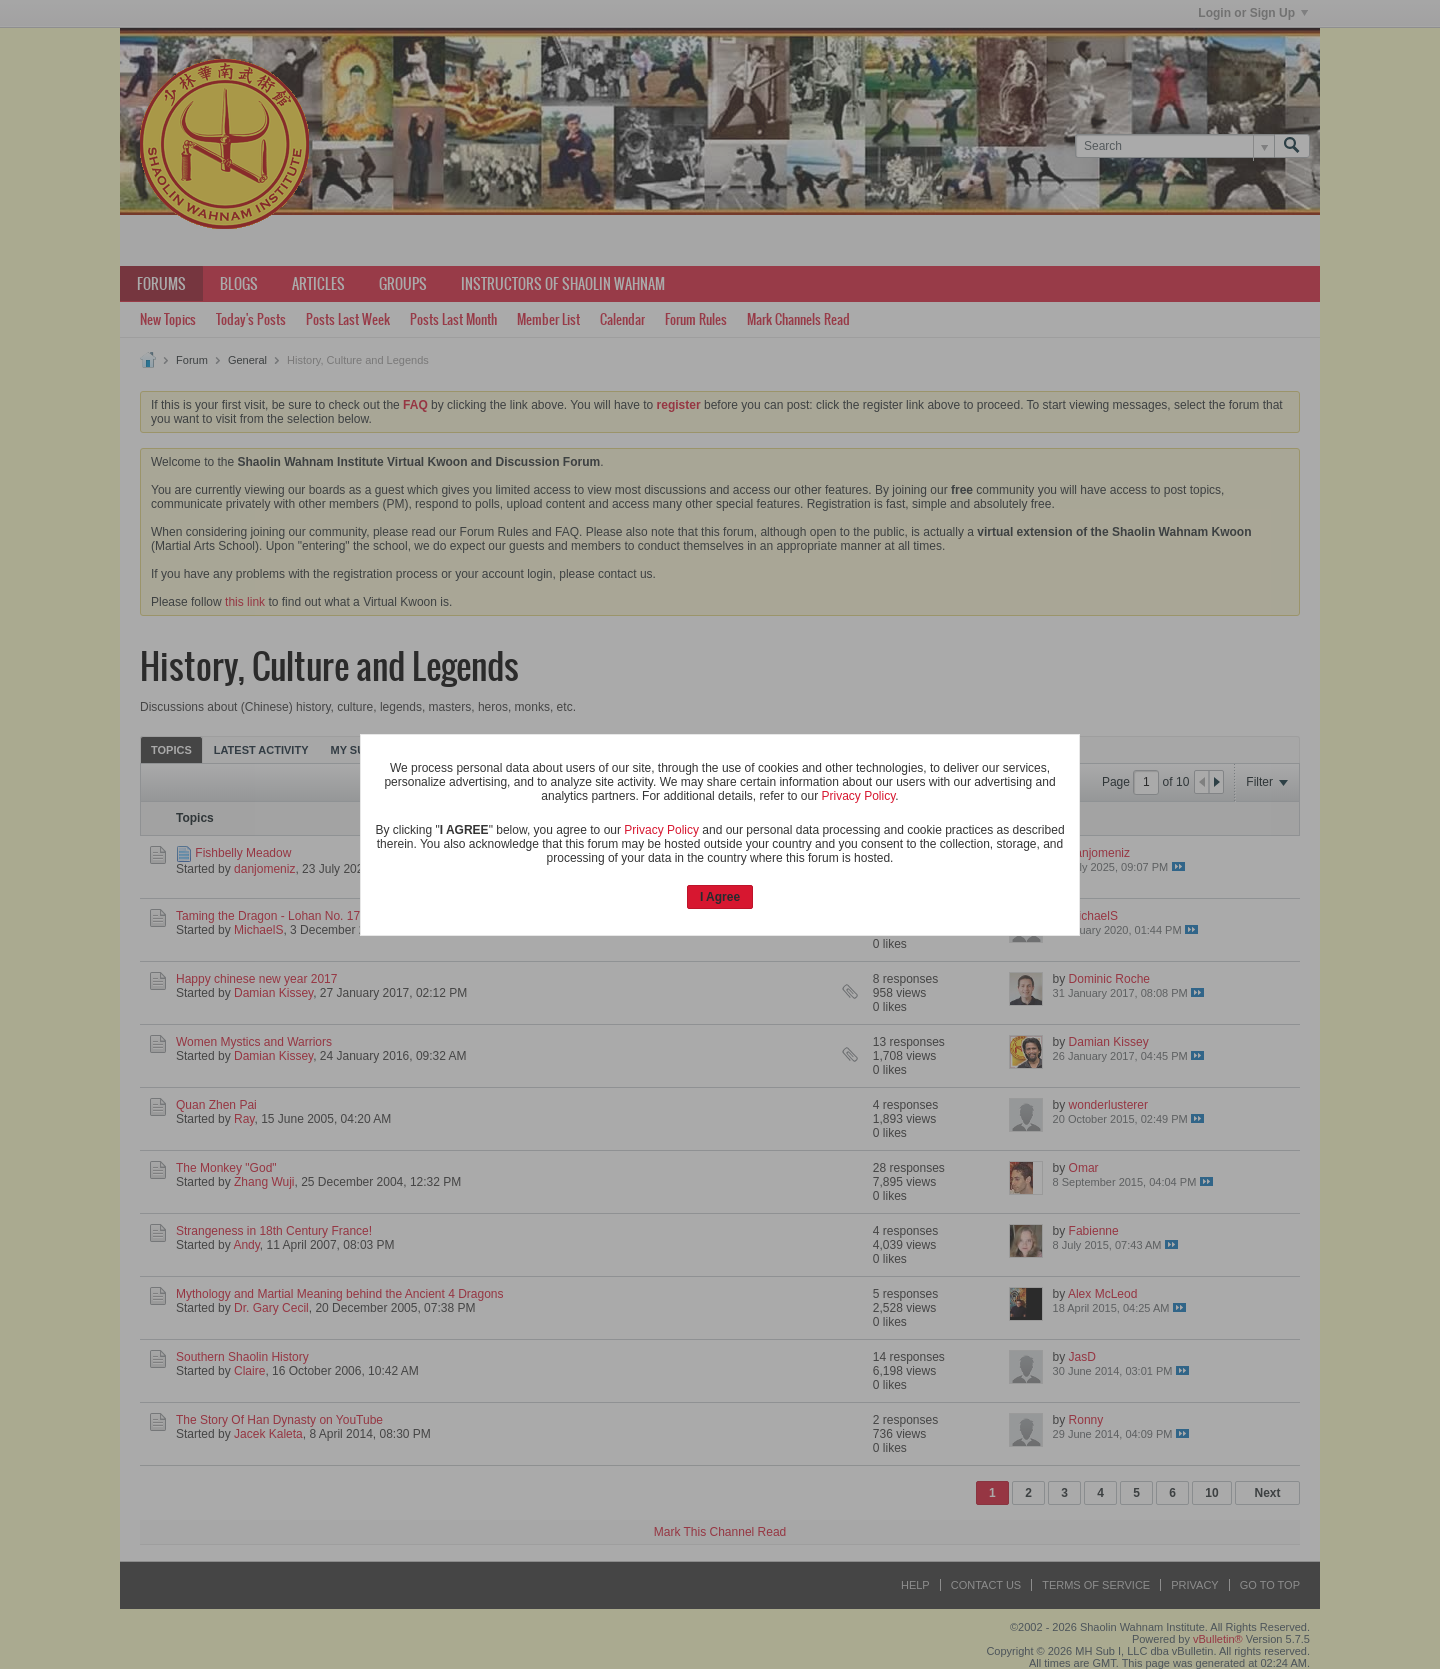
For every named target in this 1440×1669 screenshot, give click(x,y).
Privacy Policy (859, 796)
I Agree (720, 897)
